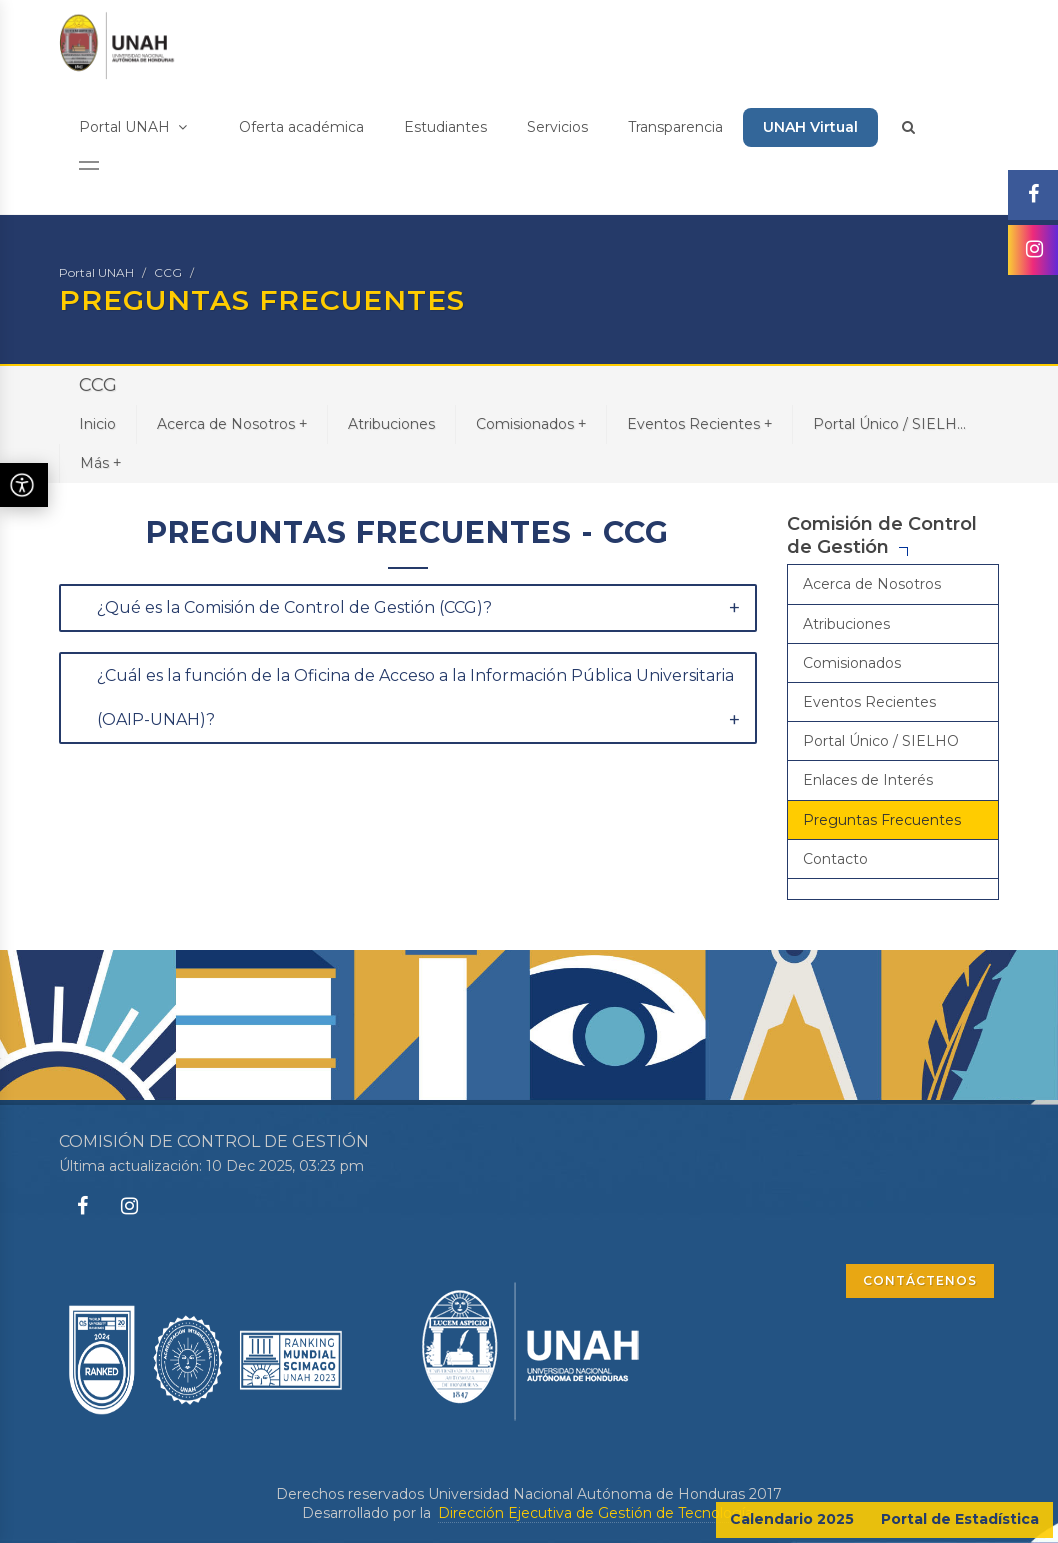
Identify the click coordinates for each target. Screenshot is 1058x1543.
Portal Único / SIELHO (881, 741)
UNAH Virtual (810, 127)
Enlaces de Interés (868, 780)
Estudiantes (445, 127)
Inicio (97, 424)
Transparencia (675, 127)
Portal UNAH (133, 127)
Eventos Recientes (699, 423)
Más (100, 462)
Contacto (835, 859)
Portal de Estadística (960, 1519)
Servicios (557, 127)
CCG (168, 272)
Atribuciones (391, 424)
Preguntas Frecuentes (882, 820)
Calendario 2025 (792, 1519)
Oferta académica (301, 127)
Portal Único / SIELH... (889, 424)
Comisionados (531, 423)
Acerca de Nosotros (232, 423)
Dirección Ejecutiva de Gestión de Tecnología (595, 1513)
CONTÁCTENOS (920, 1280)
